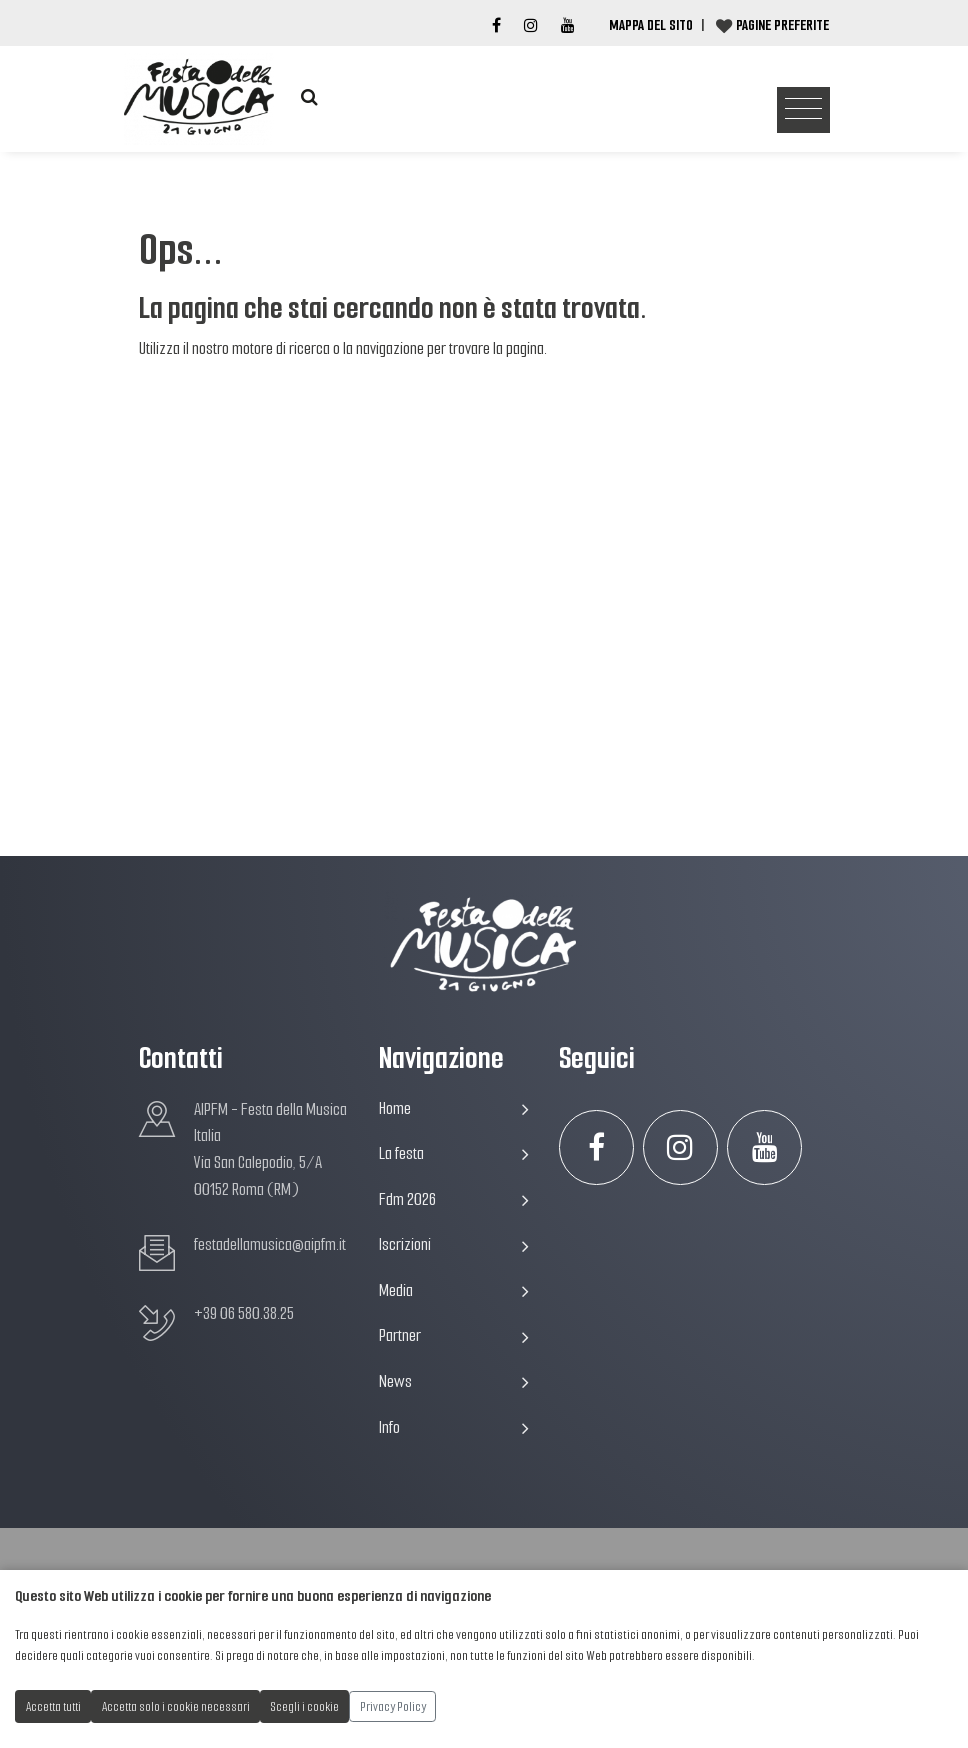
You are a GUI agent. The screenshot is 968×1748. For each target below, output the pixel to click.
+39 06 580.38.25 (244, 1313)
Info (454, 1427)
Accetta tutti (53, 1706)
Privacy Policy (393, 1706)
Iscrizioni (454, 1244)
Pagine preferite (782, 25)
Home (454, 1108)
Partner (454, 1335)
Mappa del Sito (651, 25)
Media (454, 1290)
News (454, 1381)
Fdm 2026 (454, 1199)
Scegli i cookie (305, 1706)
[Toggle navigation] (803, 110)
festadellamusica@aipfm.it (270, 1244)
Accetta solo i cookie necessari (176, 1706)
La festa (454, 1153)
